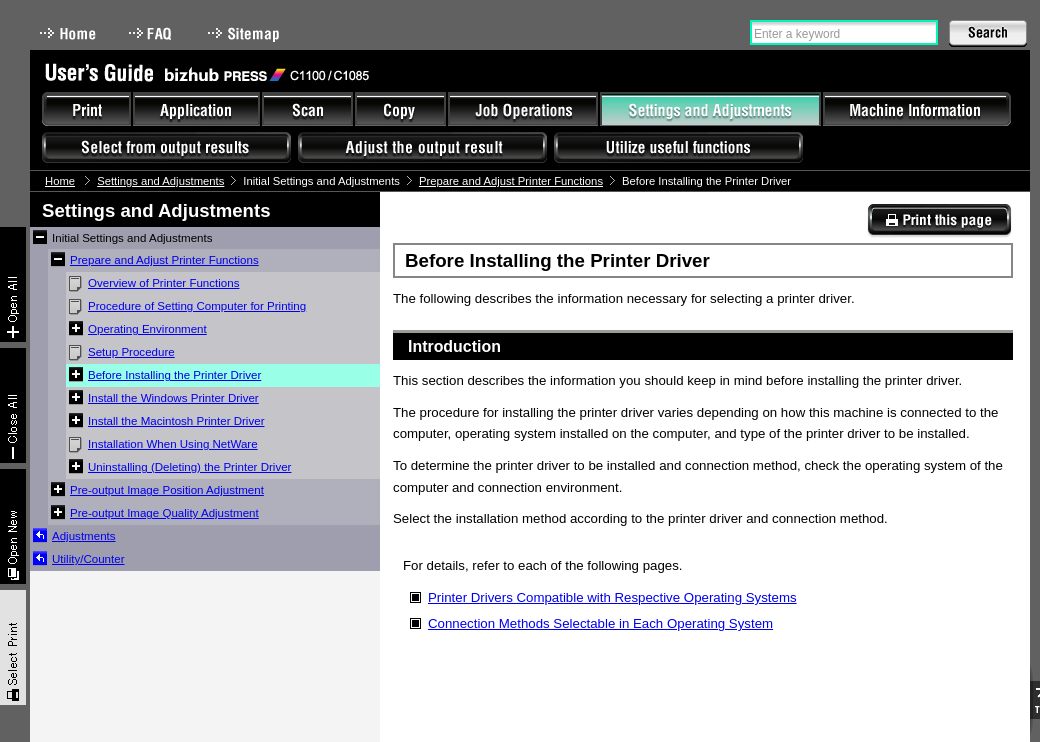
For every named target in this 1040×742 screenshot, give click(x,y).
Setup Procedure (131, 352)
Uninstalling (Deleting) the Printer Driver (189, 467)
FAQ (152, 33)
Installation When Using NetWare (173, 444)
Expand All (13, 284)
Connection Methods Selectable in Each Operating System (600, 623)
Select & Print (13, 647)
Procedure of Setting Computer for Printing (197, 306)
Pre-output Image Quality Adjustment (164, 513)
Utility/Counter (88, 559)
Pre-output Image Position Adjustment (167, 490)
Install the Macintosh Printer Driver (176, 421)
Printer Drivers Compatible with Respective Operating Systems (612, 597)
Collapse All (13, 405)
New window (13, 526)
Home (68, 33)
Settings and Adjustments (160, 181)
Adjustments (84, 536)
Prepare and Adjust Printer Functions (511, 181)
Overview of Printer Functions (163, 283)
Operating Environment (147, 329)
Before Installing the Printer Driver (174, 375)
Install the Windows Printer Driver (173, 398)
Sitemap (246, 33)
